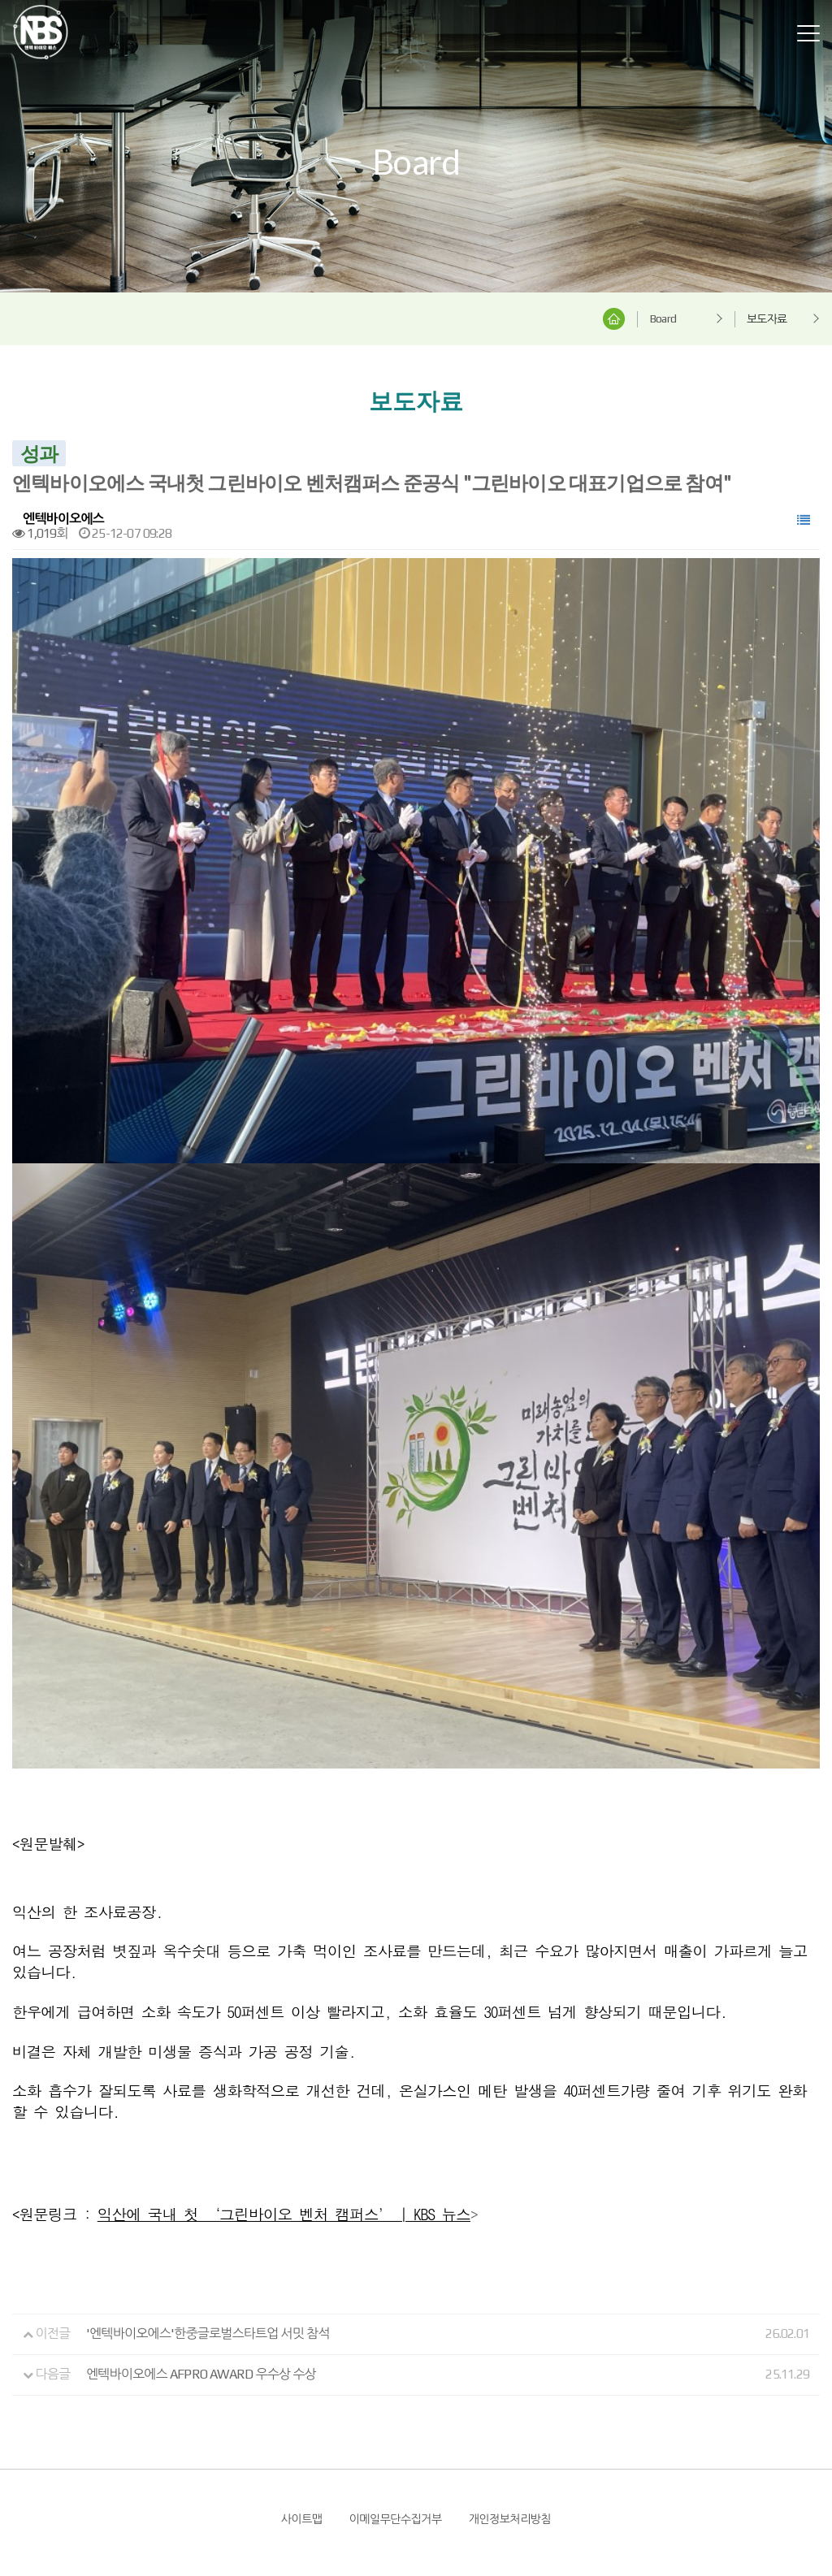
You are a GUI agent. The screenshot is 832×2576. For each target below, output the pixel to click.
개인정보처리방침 (510, 2324)
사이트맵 (302, 2324)
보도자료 (766, 319)
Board (663, 318)
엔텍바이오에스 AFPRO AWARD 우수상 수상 (201, 2181)
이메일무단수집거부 (395, 2324)
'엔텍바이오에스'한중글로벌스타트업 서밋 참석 (208, 2140)
